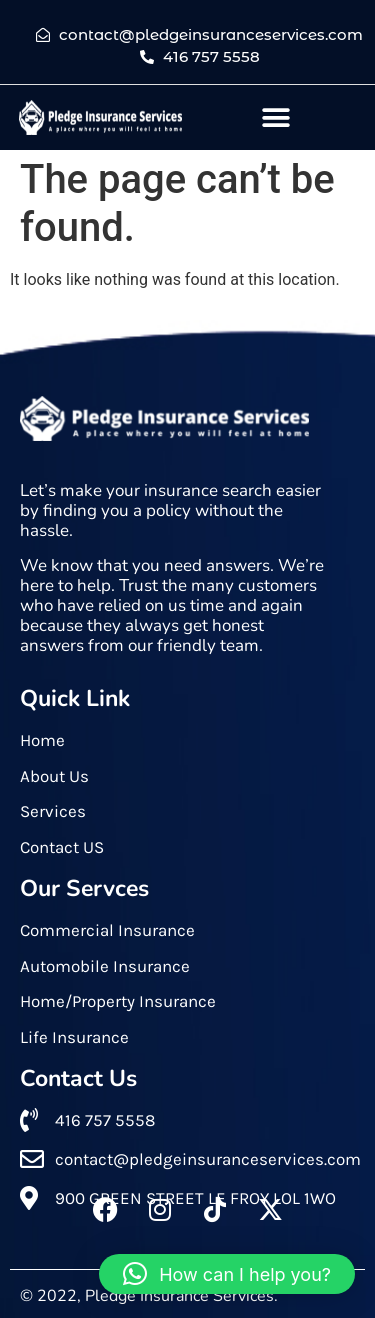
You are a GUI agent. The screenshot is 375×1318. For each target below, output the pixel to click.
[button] (276, 117)
